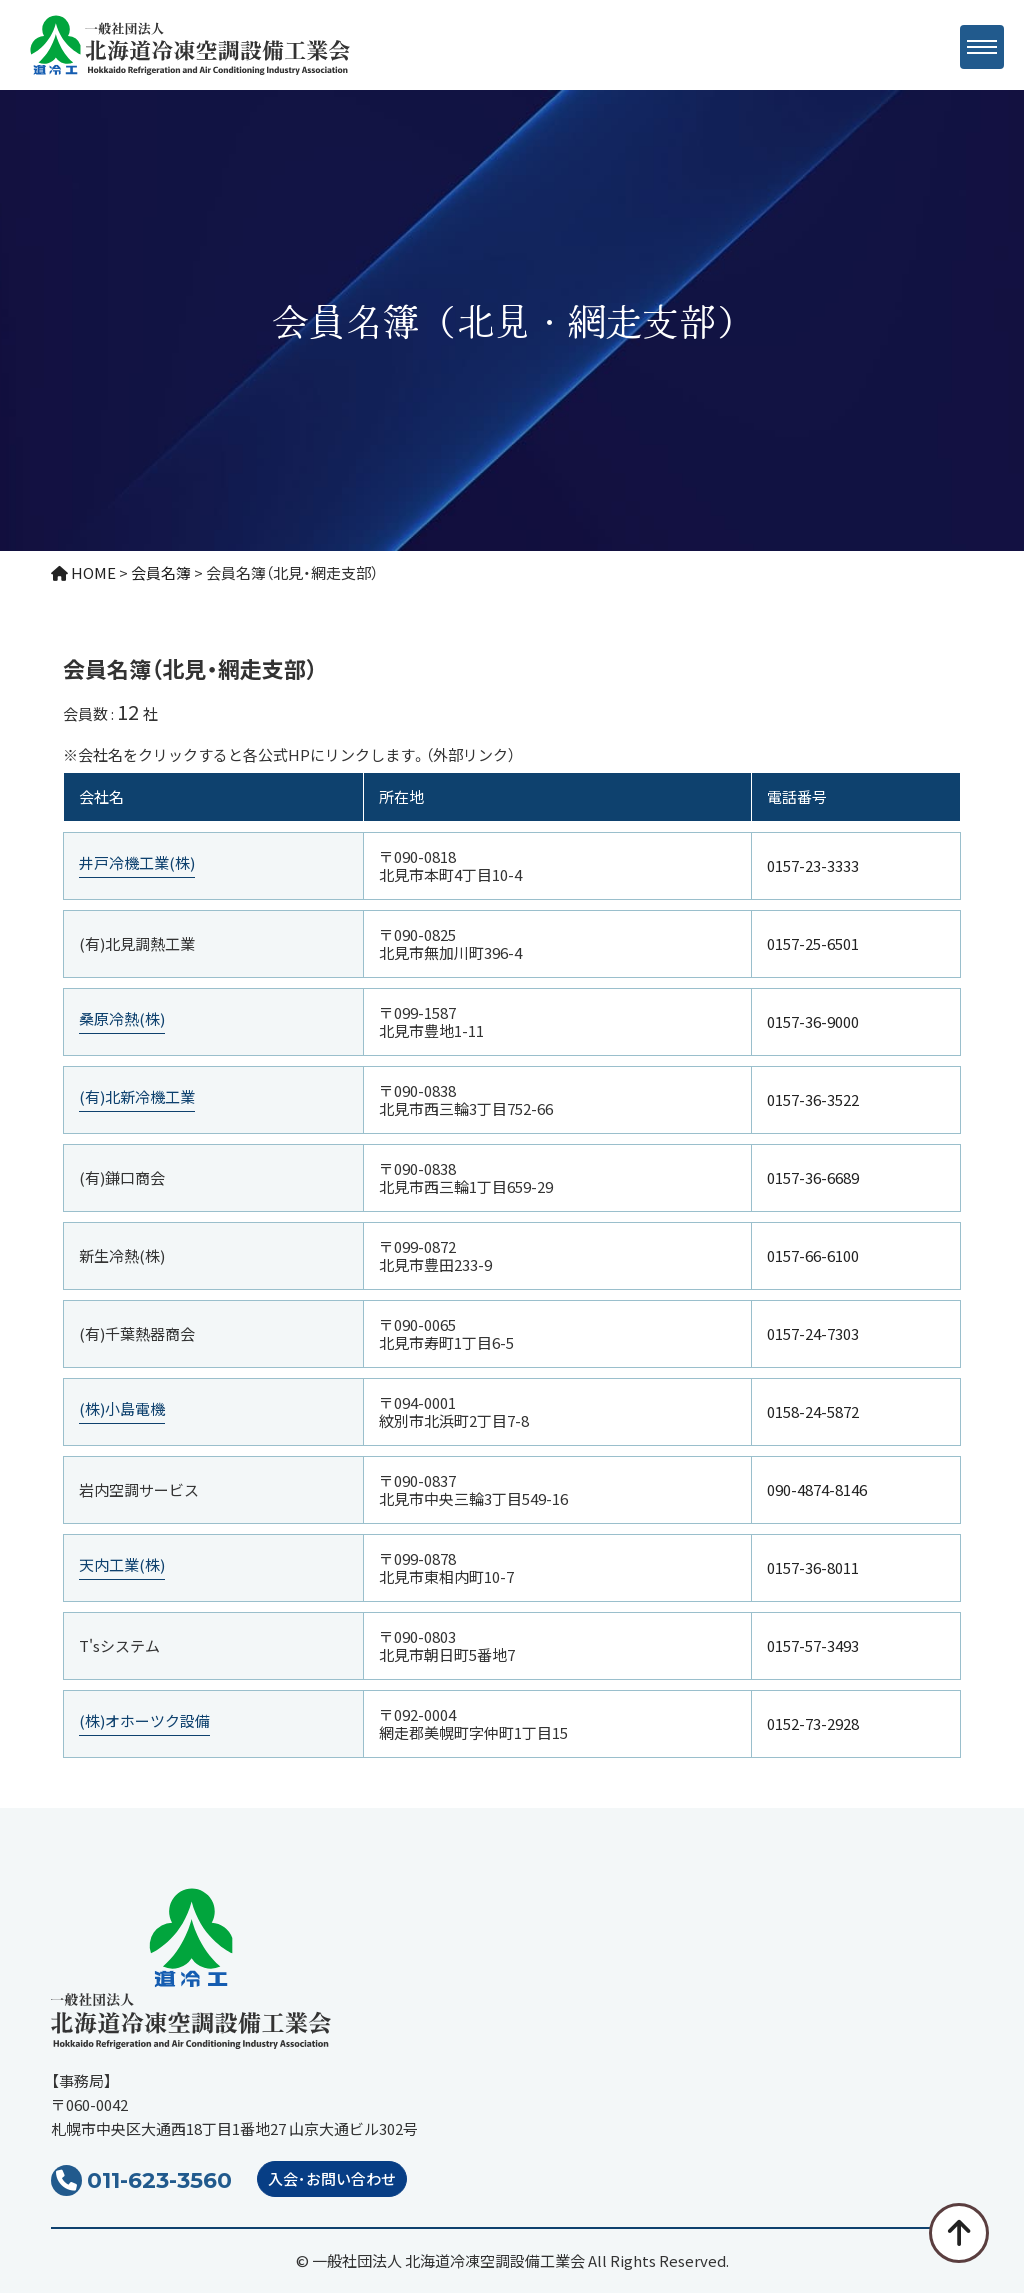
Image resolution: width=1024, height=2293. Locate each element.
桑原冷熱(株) (122, 1019)
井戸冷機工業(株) (137, 863)
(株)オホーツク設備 (144, 1721)
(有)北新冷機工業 (137, 1097)
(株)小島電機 (122, 1409)
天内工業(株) (122, 1565)
